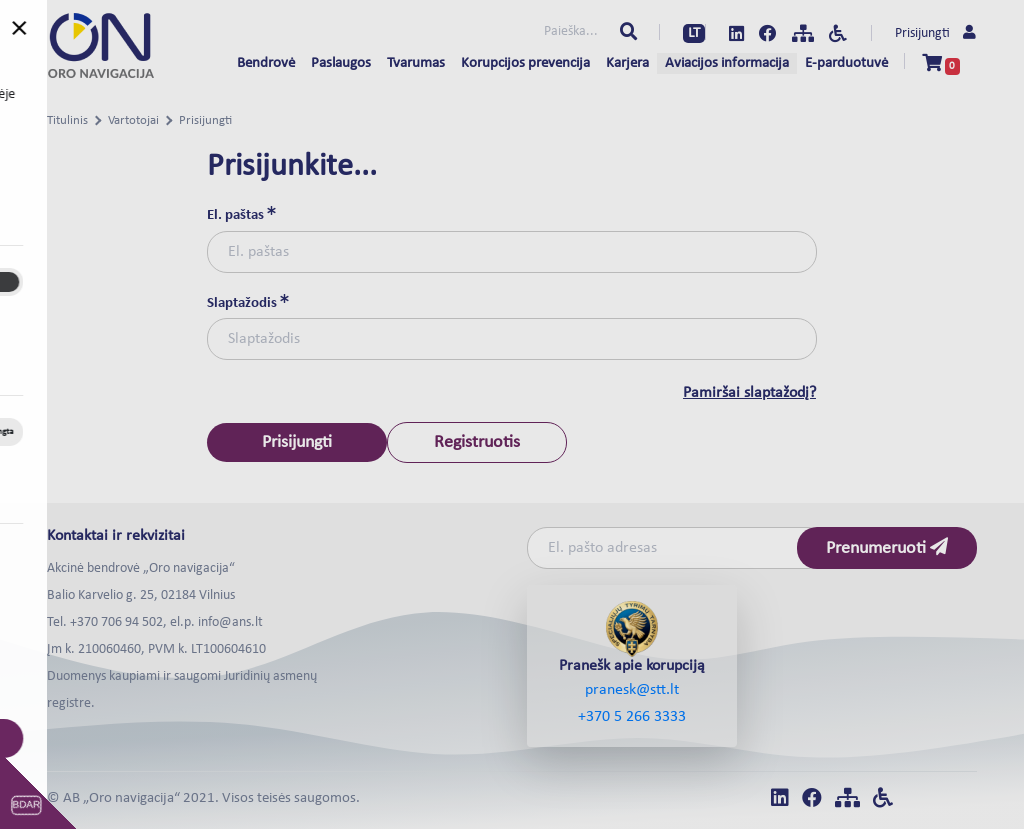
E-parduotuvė (846, 63)
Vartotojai (133, 120)
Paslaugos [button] (341, 63)
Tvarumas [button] (416, 63)
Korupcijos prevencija (525, 63)
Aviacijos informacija (727, 63)
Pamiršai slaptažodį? (749, 393)
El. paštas (241, 214)
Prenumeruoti (887, 547)
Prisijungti (935, 33)
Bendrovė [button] (266, 63)
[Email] (677, 548)
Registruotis (477, 442)
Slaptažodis (248, 302)
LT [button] (694, 33)
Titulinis (67, 120)
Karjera (627, 63)
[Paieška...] (508, 33)
